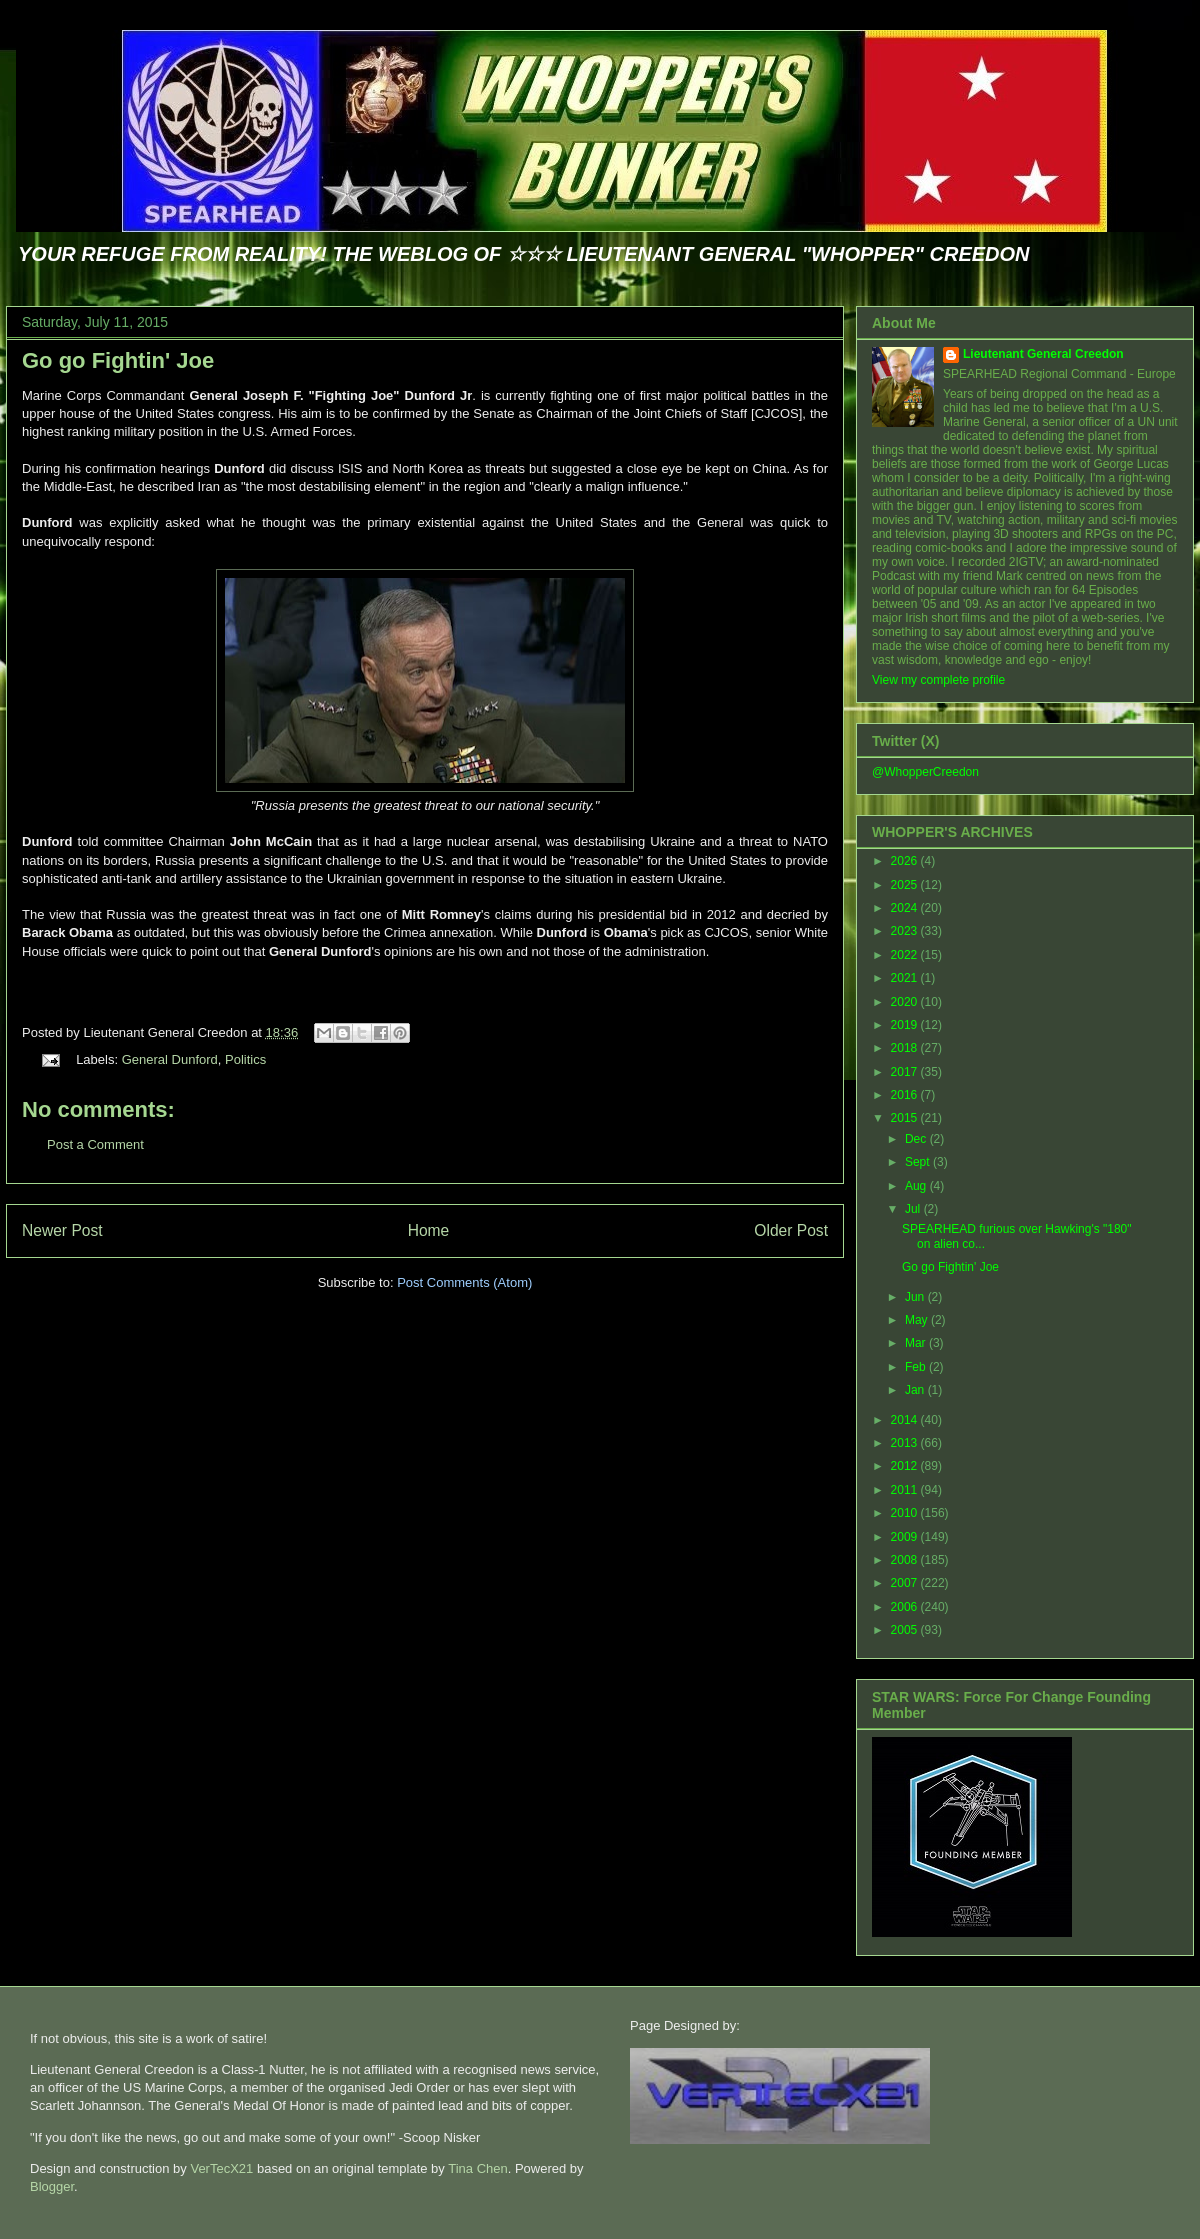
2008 (906, 1560)
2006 (906, 1607)
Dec (917, 1139)
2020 (906, 1002)
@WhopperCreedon (925, 772)
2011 (906, 1490)
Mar (917, 1343)
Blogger (52, 2186)
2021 (906, 978)
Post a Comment (95, 1144)
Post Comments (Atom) (464, 1282)
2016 (906, 1095)
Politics (245, 1059)
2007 (906, 1583)
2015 (906, 1118)
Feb (917, 1367)
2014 (906, 1420)
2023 (906, 931)
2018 (906, 1048)
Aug (917, 1186)
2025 (906, 885)
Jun (916, 1297)
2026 (906, 861)
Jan (916, 1390)
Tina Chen (478, 2168)
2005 (906, 1630)
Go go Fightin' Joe (118, 360)
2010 (906, 1513)
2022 (906, 955)
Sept (919, 1162)
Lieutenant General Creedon (1043, 354)
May (918, 1320)
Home (429, 1230)
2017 (906, 1072)
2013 (906, 1443)
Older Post (791, 1230)
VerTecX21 (221, 2168)
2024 (906, 908)
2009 (906, 1537)
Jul (914, 1209)
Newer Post (62, 1230)
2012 (906, 1466)
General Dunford (170, 1059)
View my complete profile (938, 680)
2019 (906, 1025)
